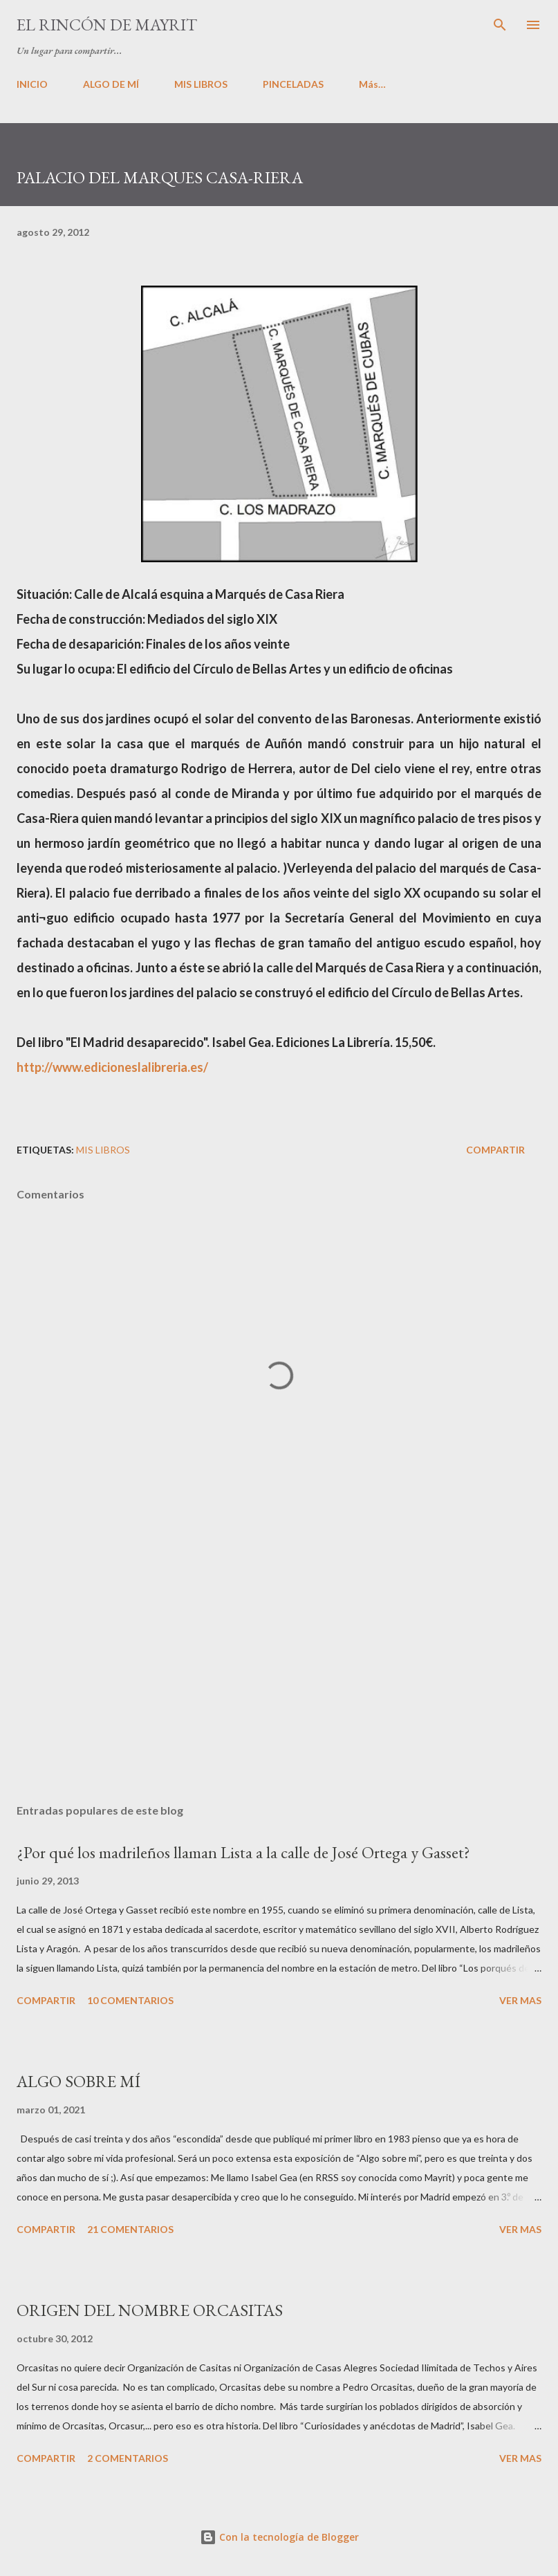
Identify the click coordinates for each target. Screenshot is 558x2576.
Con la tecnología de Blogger (279, 2536)
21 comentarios (130, 2229)
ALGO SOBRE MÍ (78, 2081)
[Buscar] (500, 25)
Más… (372, 84)
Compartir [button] (495, 1150)
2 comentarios (127, 2458)
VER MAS (520, 2000)
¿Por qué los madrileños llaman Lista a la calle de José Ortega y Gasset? (243, 1852)
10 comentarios (130, 2000)
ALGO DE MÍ (111, 84)
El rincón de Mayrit (107, 24)
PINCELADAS (293, 84)
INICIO (32, 84)
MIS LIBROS (200, 84)
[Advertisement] (279, 1662)
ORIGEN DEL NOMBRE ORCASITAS (150, 2310)
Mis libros (103, 1150)
